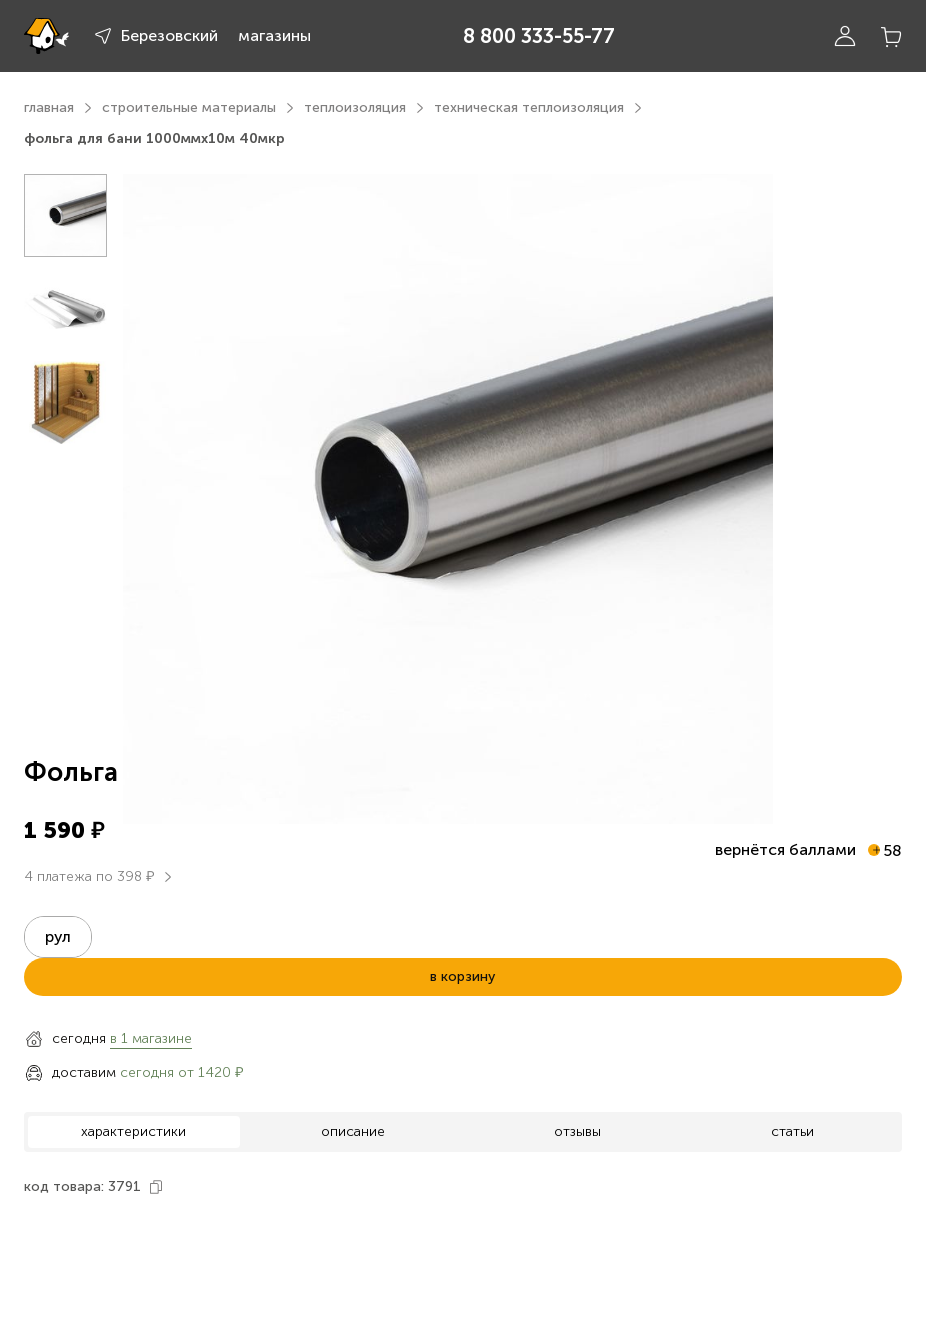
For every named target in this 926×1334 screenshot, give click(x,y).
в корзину (462, 976)
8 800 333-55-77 (539, 36)
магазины (274, 35)
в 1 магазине (151, 1038)
